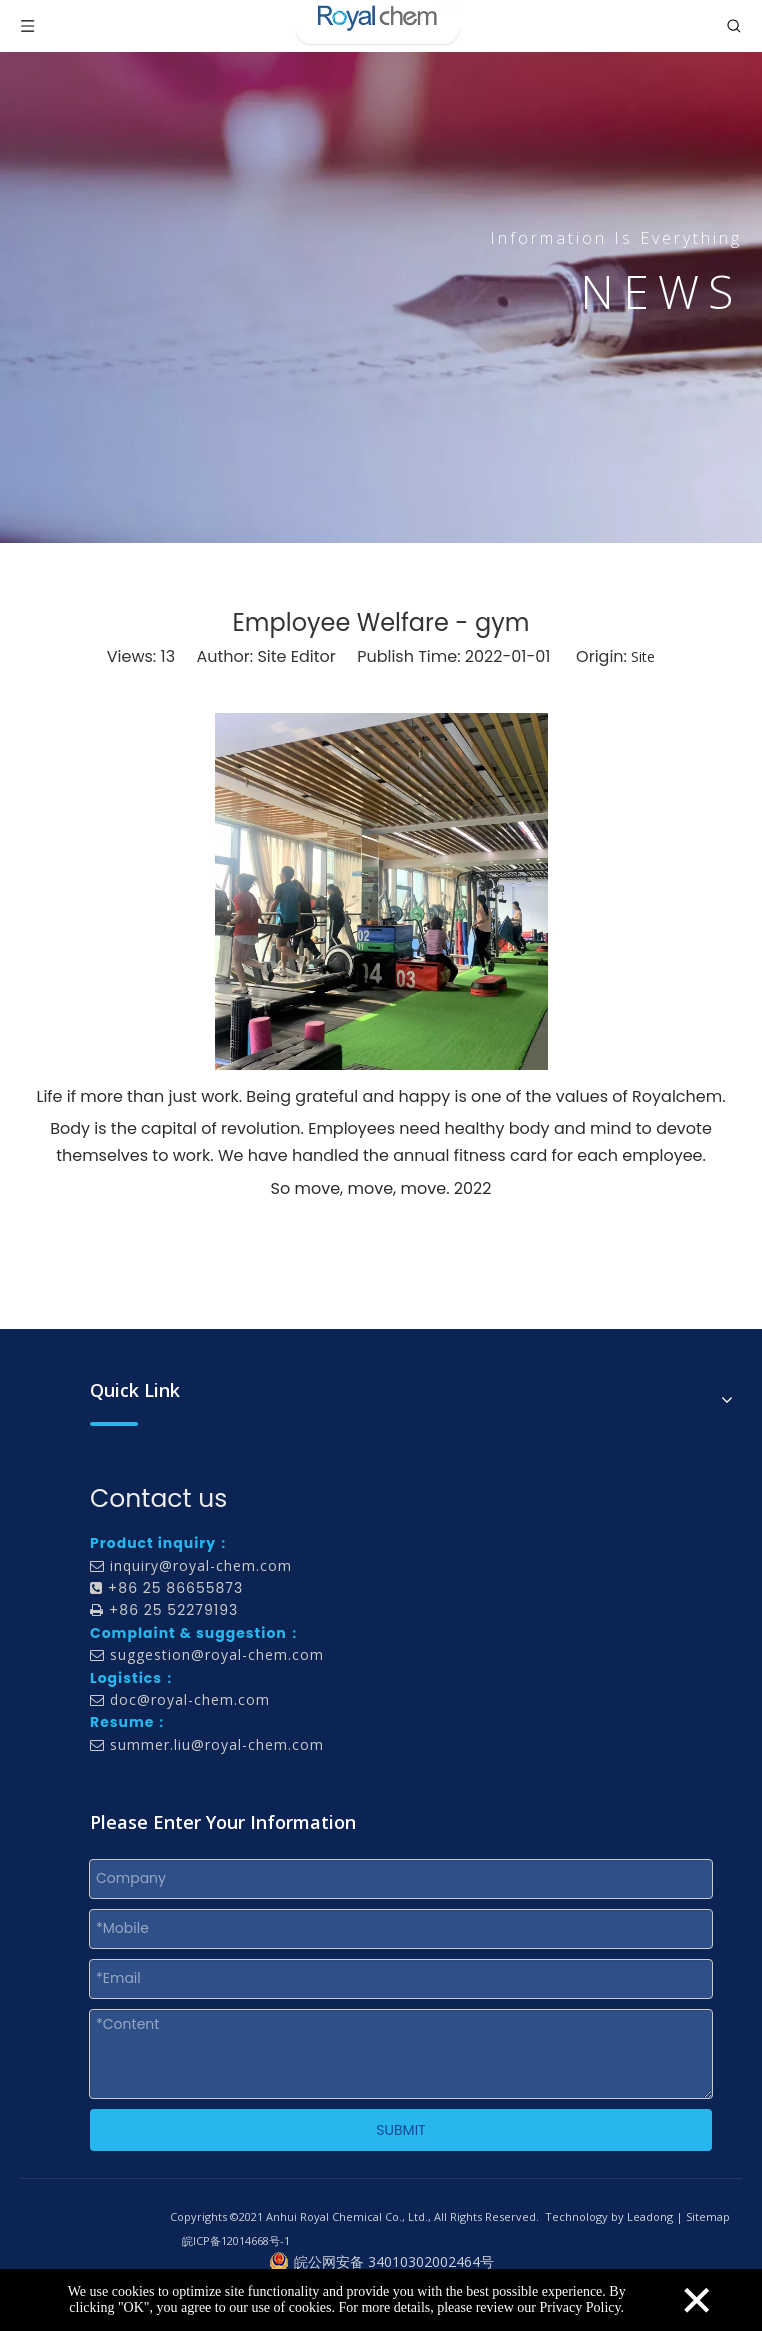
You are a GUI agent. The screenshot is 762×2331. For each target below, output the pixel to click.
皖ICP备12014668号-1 (236, 2240)
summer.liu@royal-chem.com (217, 1744)
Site (643, 656)
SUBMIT (400, 2130)
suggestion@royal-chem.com (217, 1654)
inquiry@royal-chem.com (201, 1565)
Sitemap (708, 2216)
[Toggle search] (734, 26)
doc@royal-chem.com (190, 1699)
